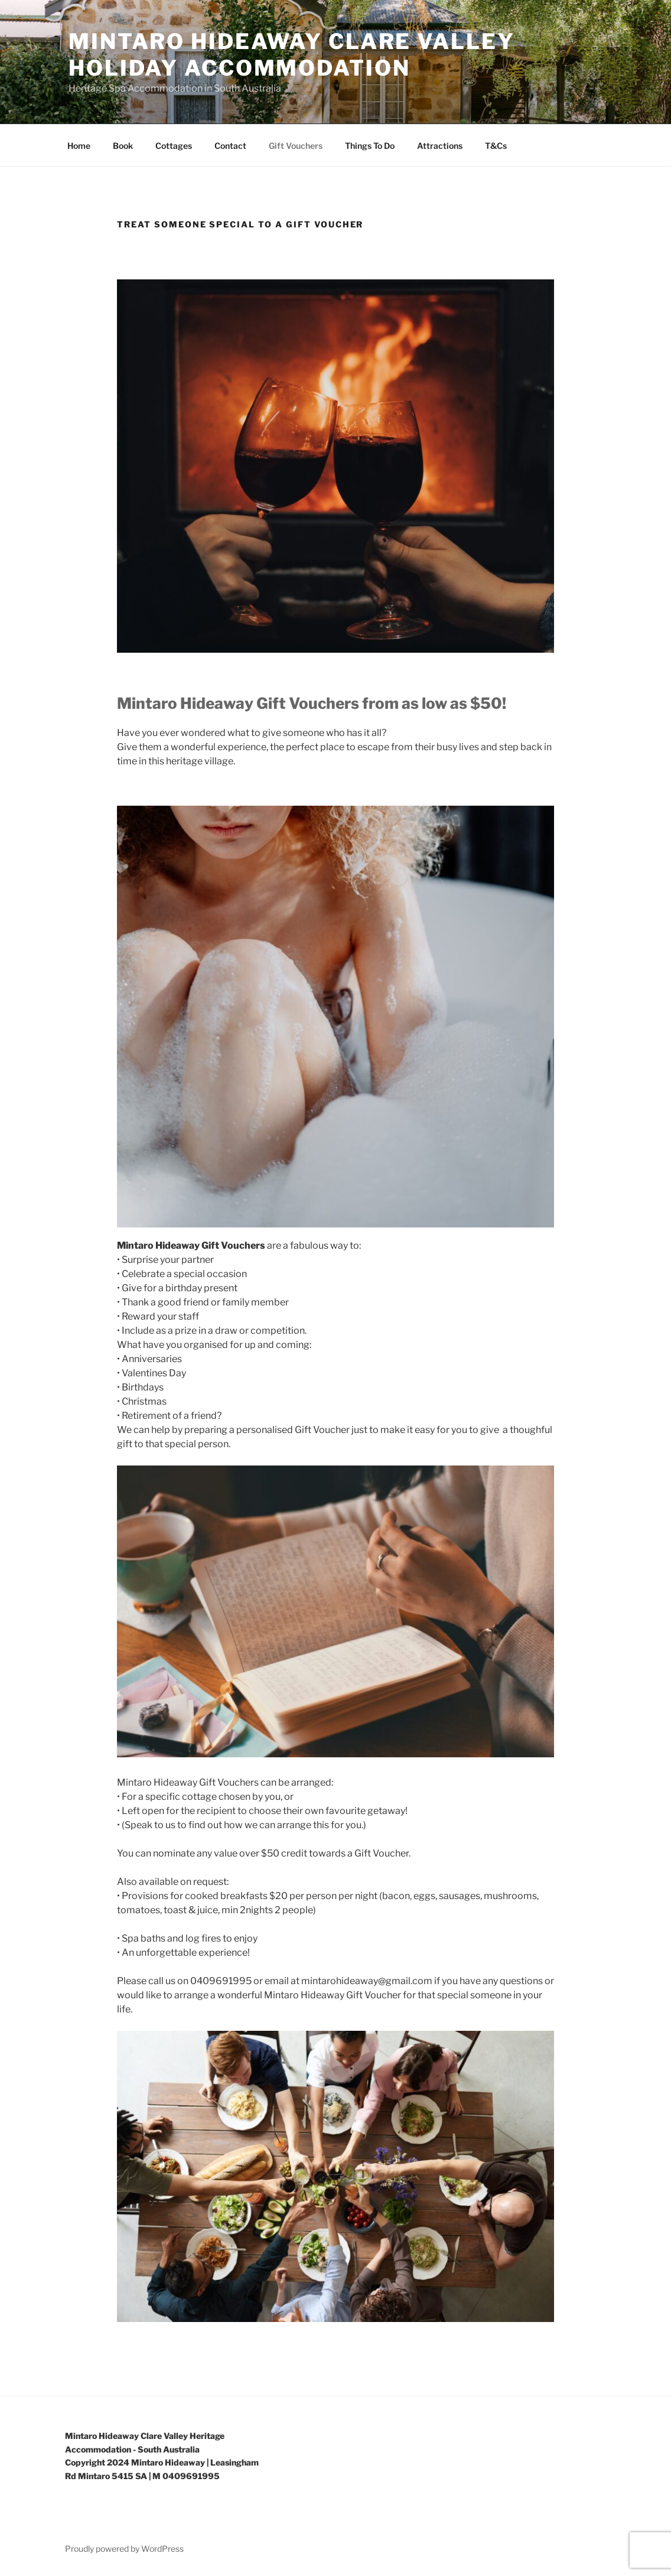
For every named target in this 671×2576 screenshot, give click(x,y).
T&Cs (496, 146)
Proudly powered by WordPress (124, 2549)
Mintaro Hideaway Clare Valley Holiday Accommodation (292, 54)
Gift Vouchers (296, 146)
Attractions (439, 146)
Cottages (173, 146)
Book (123, 146)
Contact (230, 146)
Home (78, 146)
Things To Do (370, 146)
